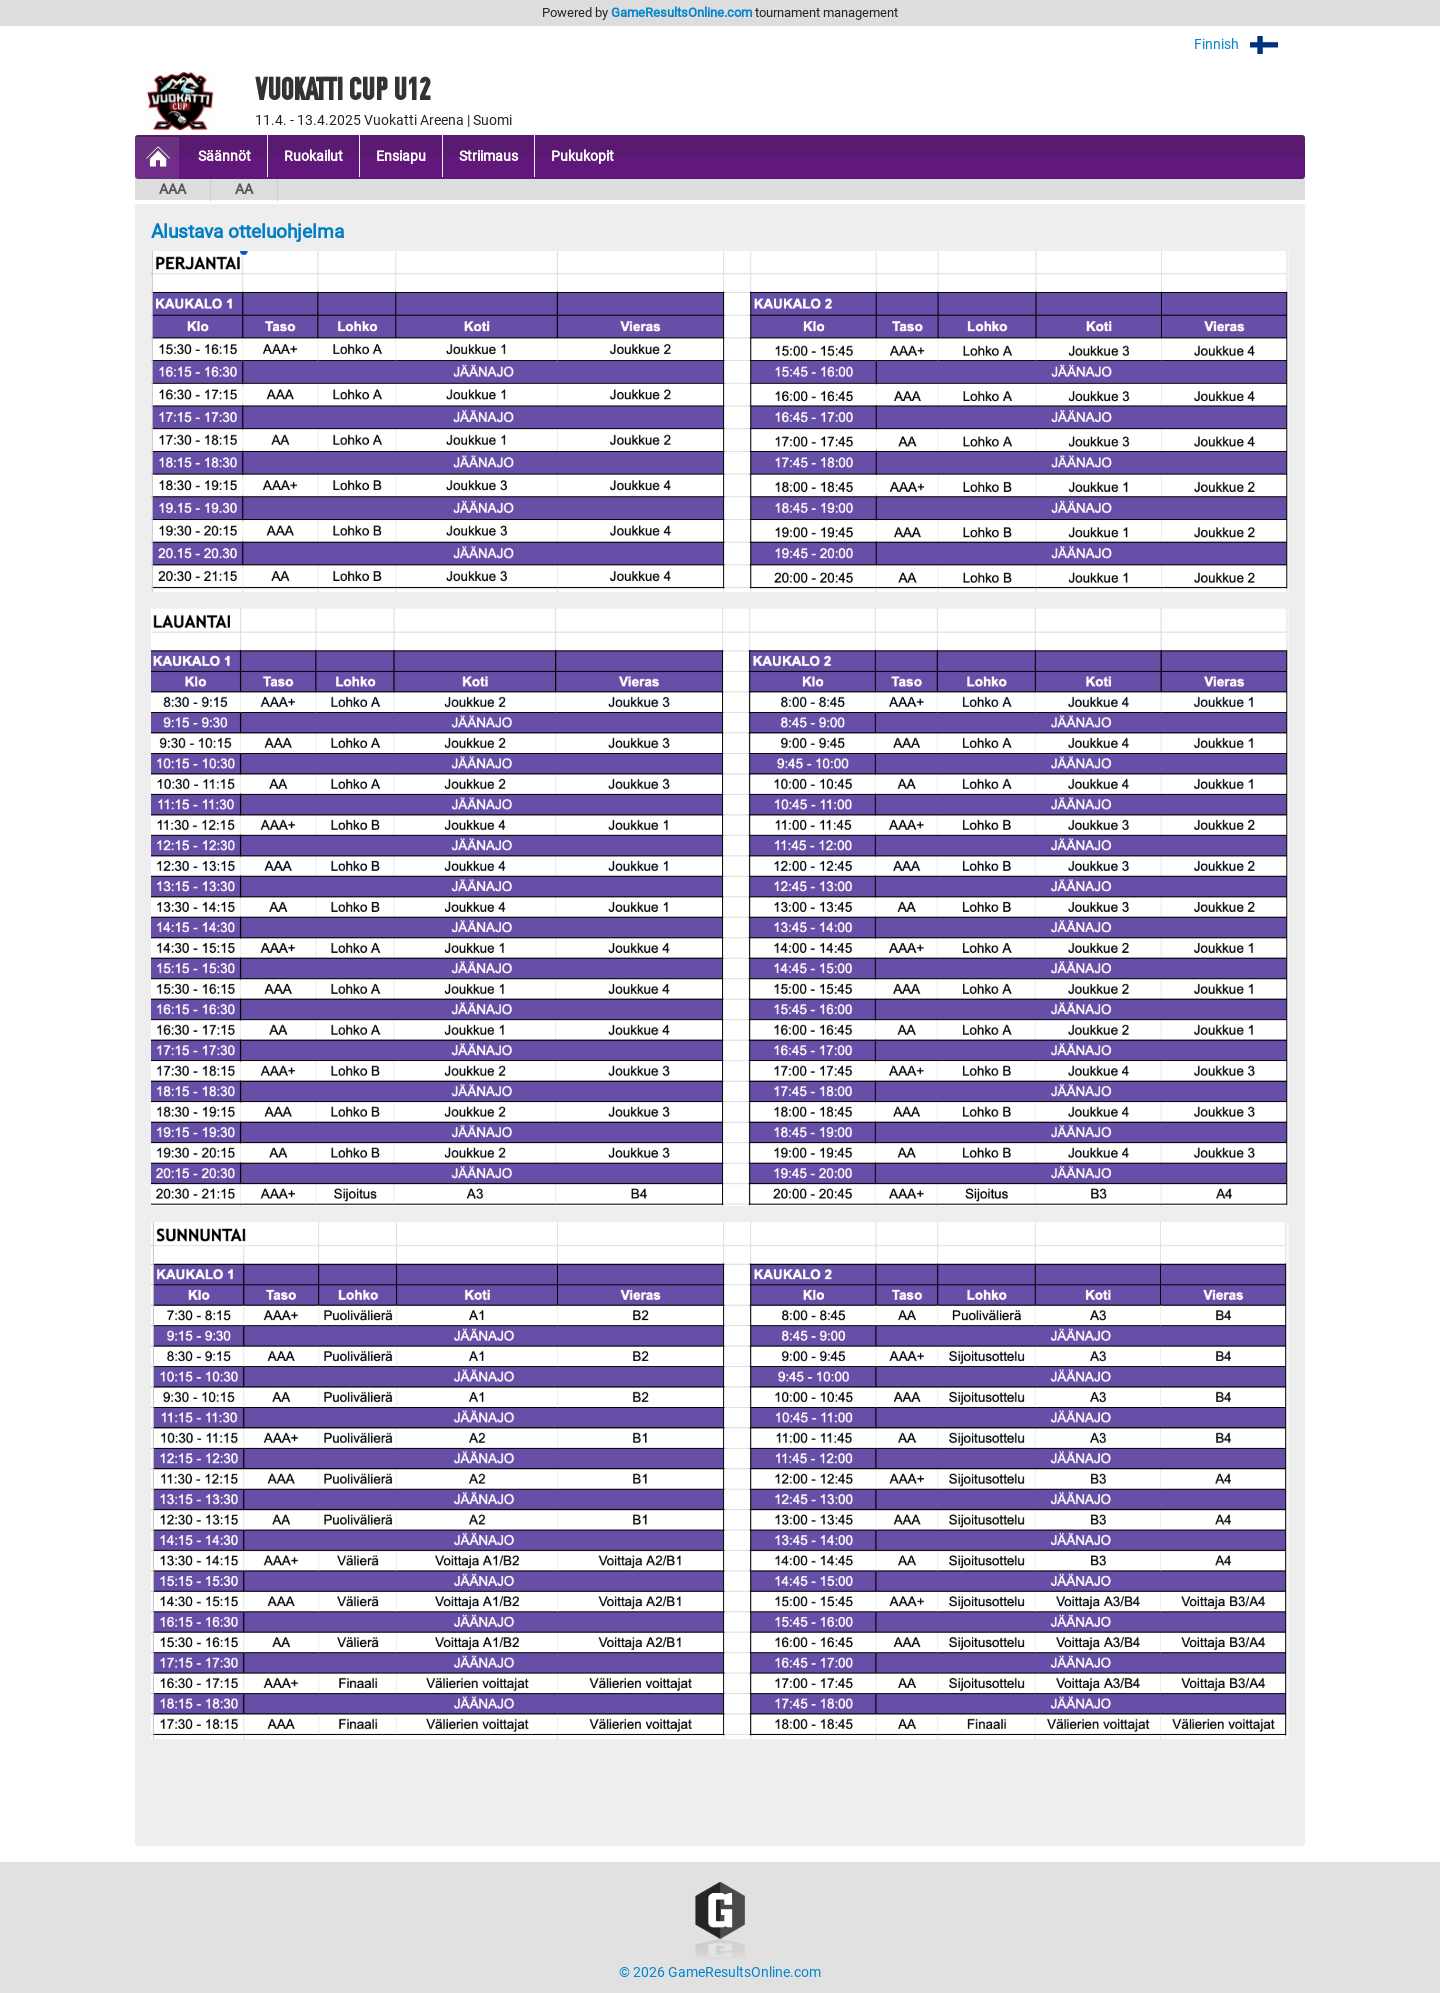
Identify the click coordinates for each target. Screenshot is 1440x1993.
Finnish (1249, 44)
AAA (172, 189)
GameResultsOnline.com (681, 12)
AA (244, 189)
